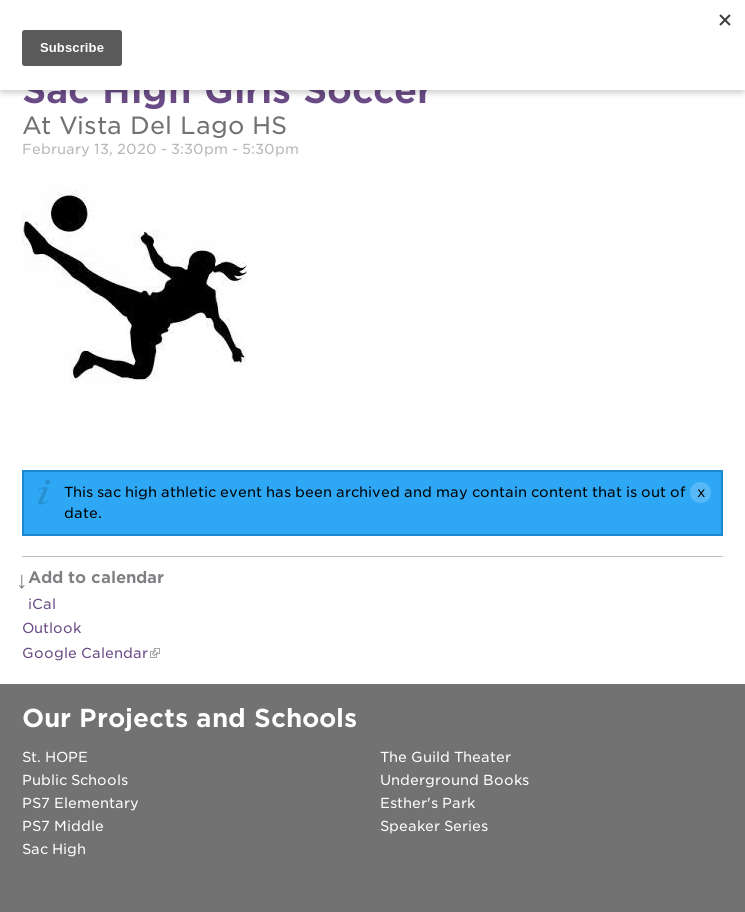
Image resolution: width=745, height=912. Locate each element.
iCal (42, 604)
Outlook (51, 628)
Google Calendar (85, 653)
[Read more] (372, 289)
